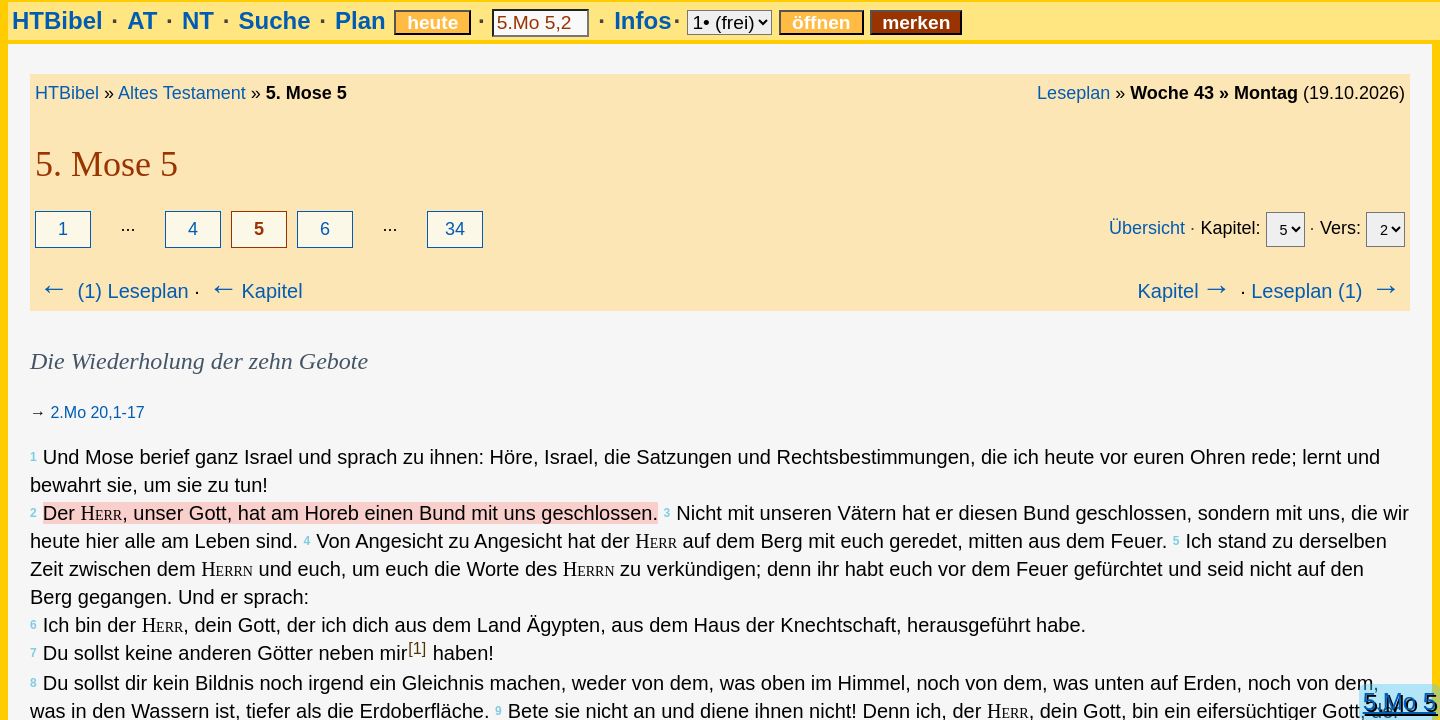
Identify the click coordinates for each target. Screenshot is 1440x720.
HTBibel (57, 20)
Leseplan (1073, 93)
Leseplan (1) (1327, 291)
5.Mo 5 (1399, 701)
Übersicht (1147, 228)
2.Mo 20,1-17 (97, 412)
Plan (360, 20)
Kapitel (253, 291)
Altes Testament (182, 93)
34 (455, 229)
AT (142, 20)
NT (198, 20)
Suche (274, 20)
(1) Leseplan (112, 291)
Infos (642, 20)
